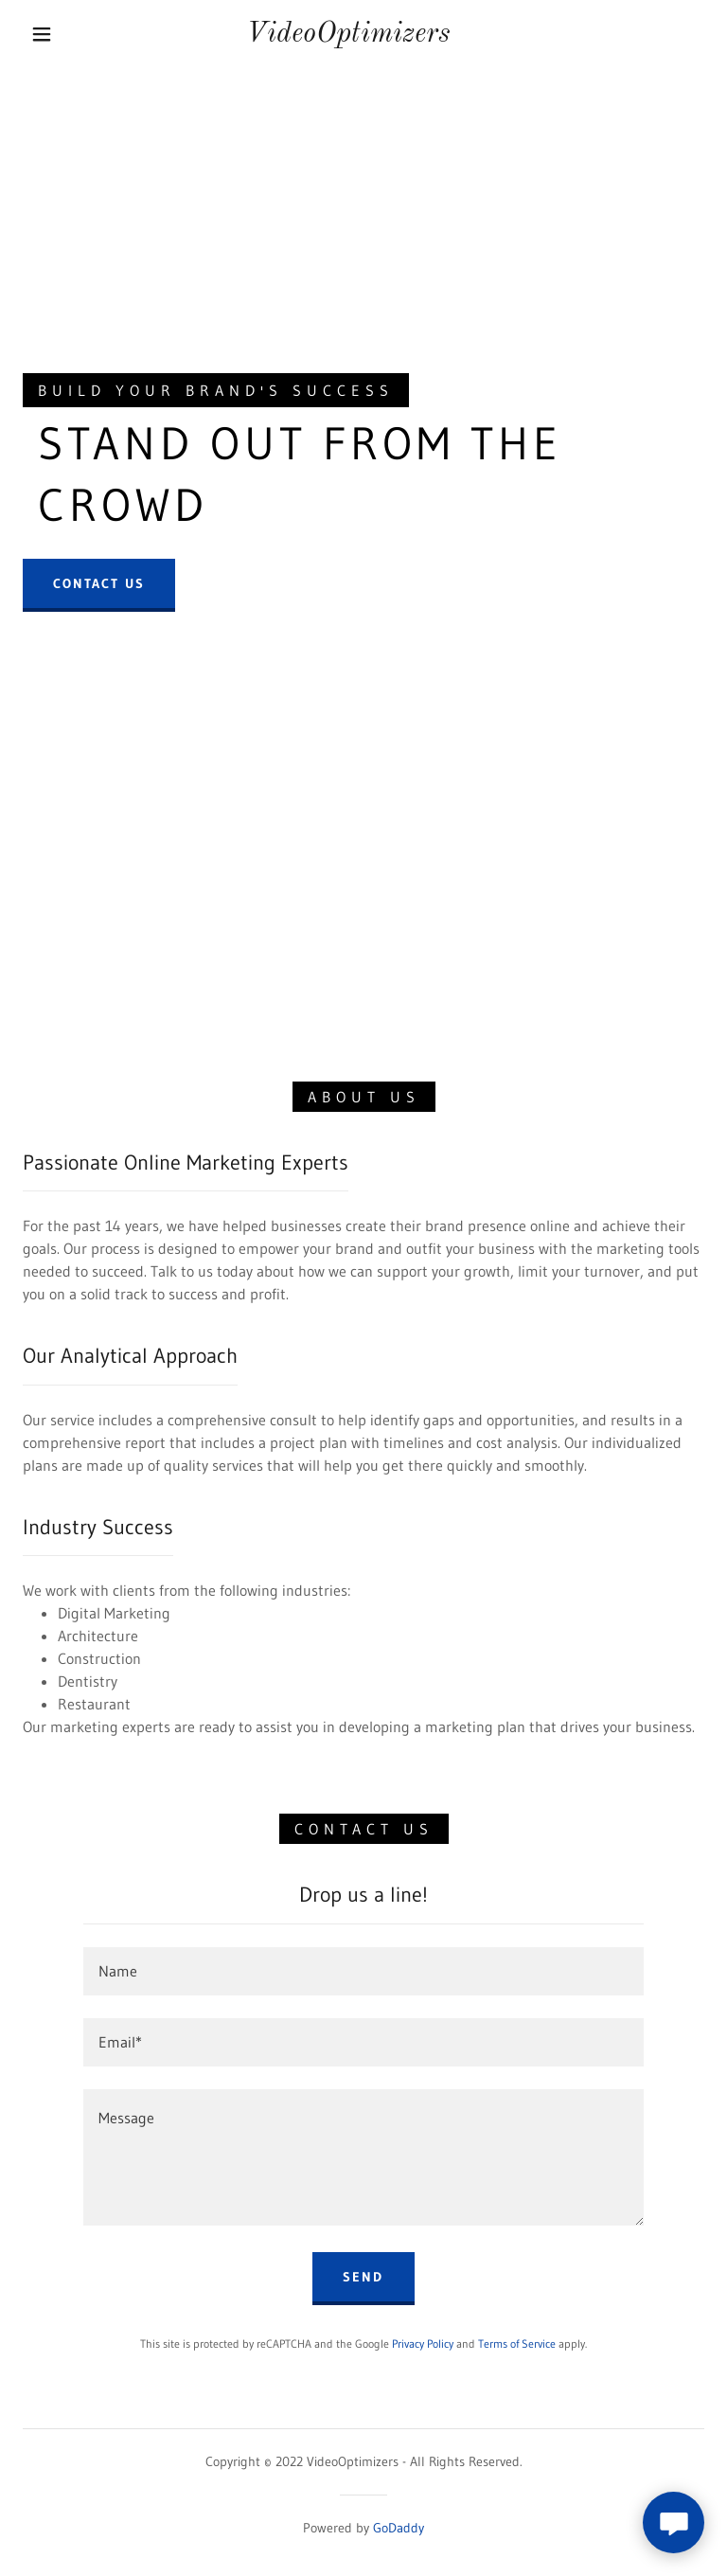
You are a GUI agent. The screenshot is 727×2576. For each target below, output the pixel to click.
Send (363, 2276)
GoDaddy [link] (398, 2527)
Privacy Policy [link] (422, 2343)
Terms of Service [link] (517, 2343)
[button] (42, 34)
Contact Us (99, 583)
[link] (348, 36)
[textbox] (363, 1971)
